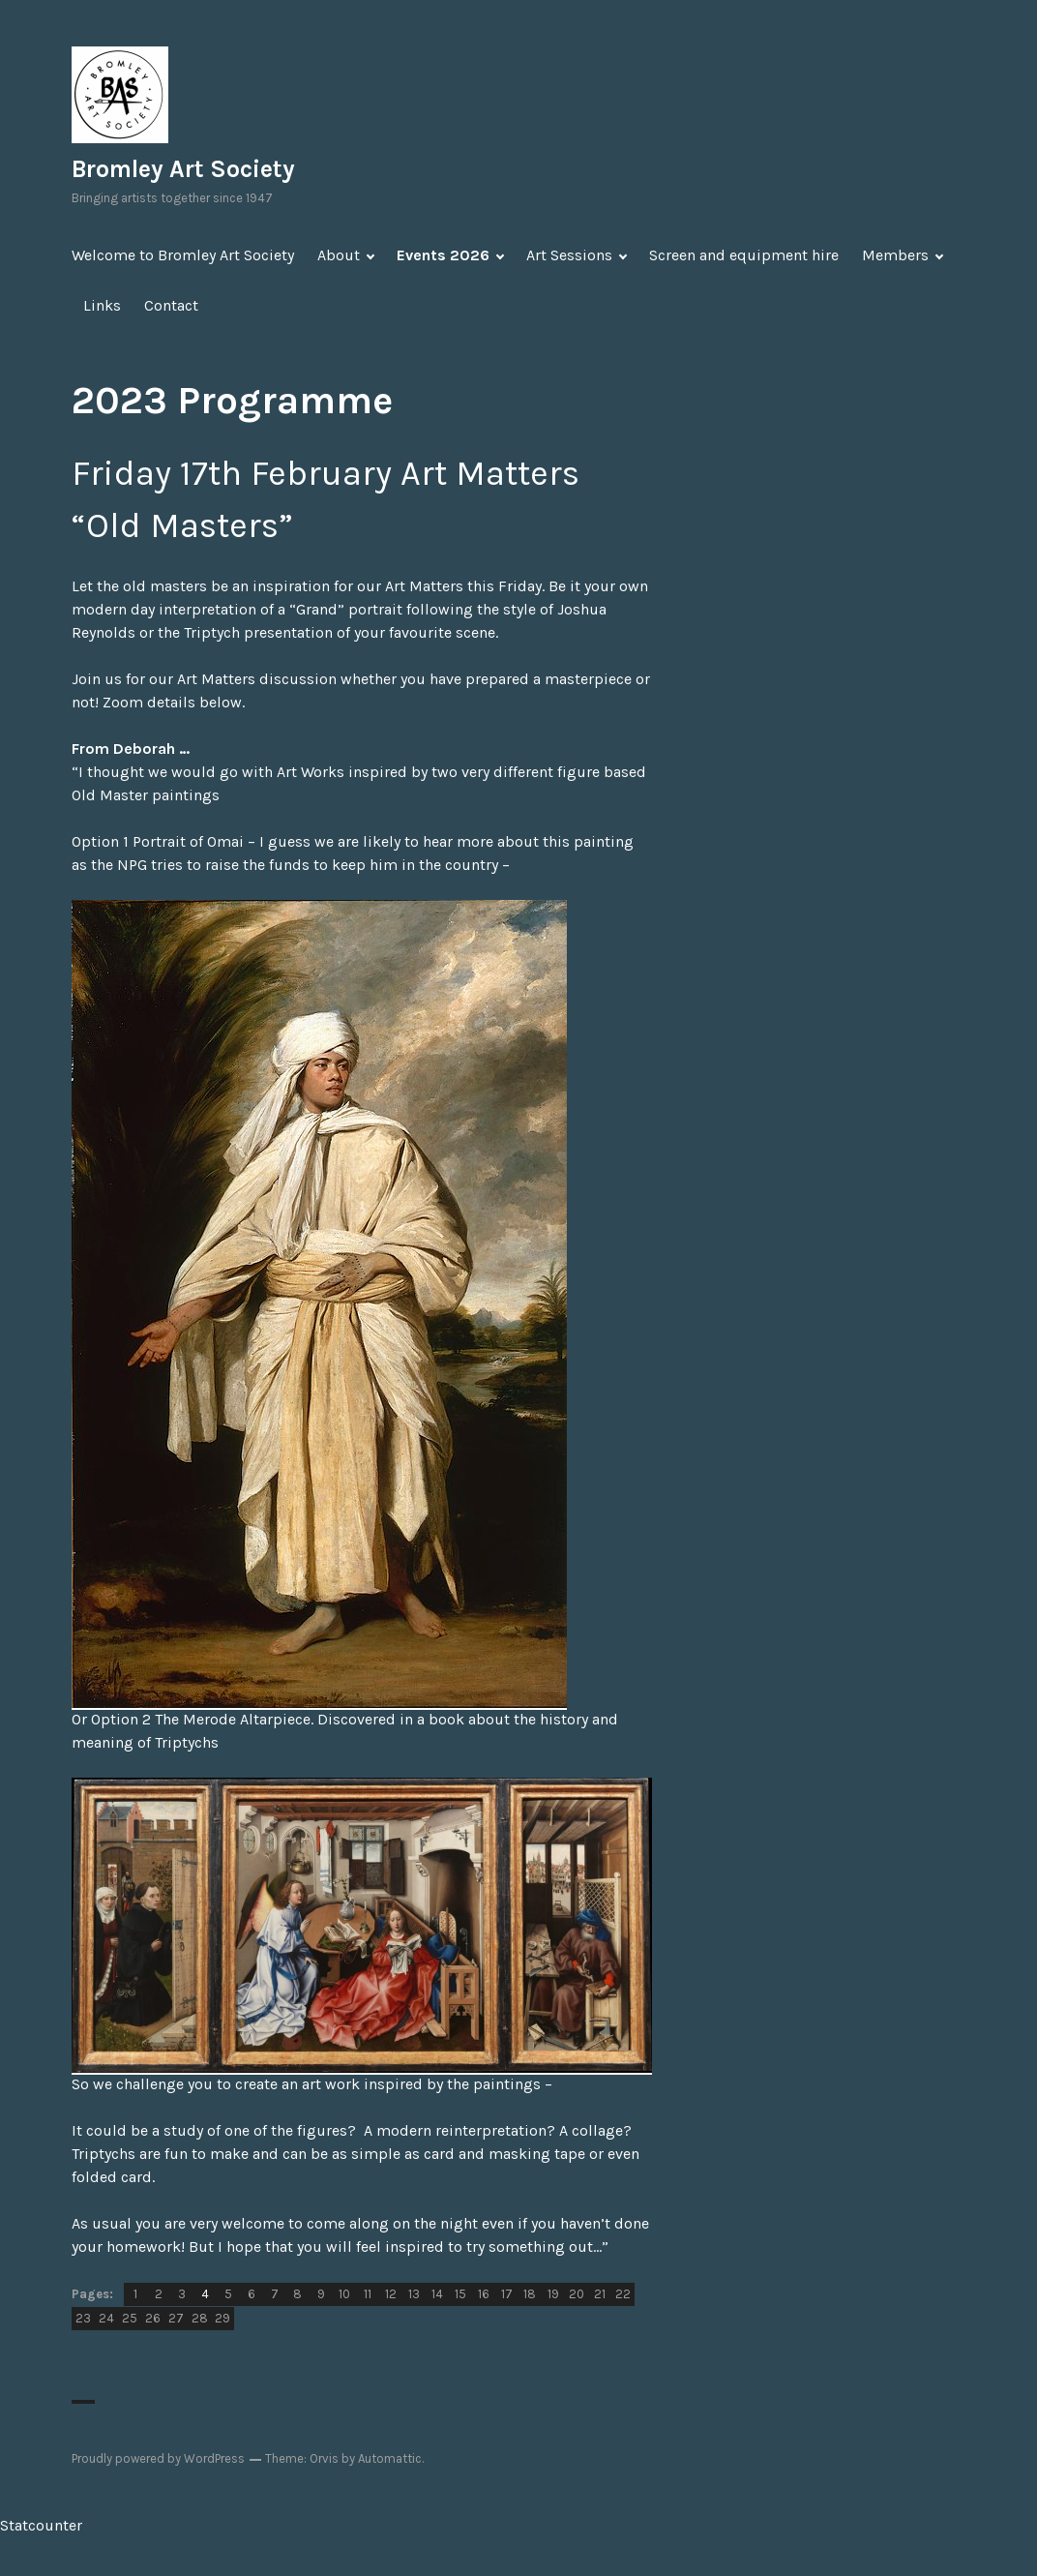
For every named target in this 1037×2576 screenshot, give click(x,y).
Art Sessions (569, 255)
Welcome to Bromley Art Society (183, 255)
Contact (171, 305)
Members (895, 255)
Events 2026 (443, 255)
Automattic (390, 2458)
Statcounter (41, 2525)
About (338, 255)
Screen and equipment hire (744, 255)
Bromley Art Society (183, 169)
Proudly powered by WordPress (158, 2458)
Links (102, 305)
